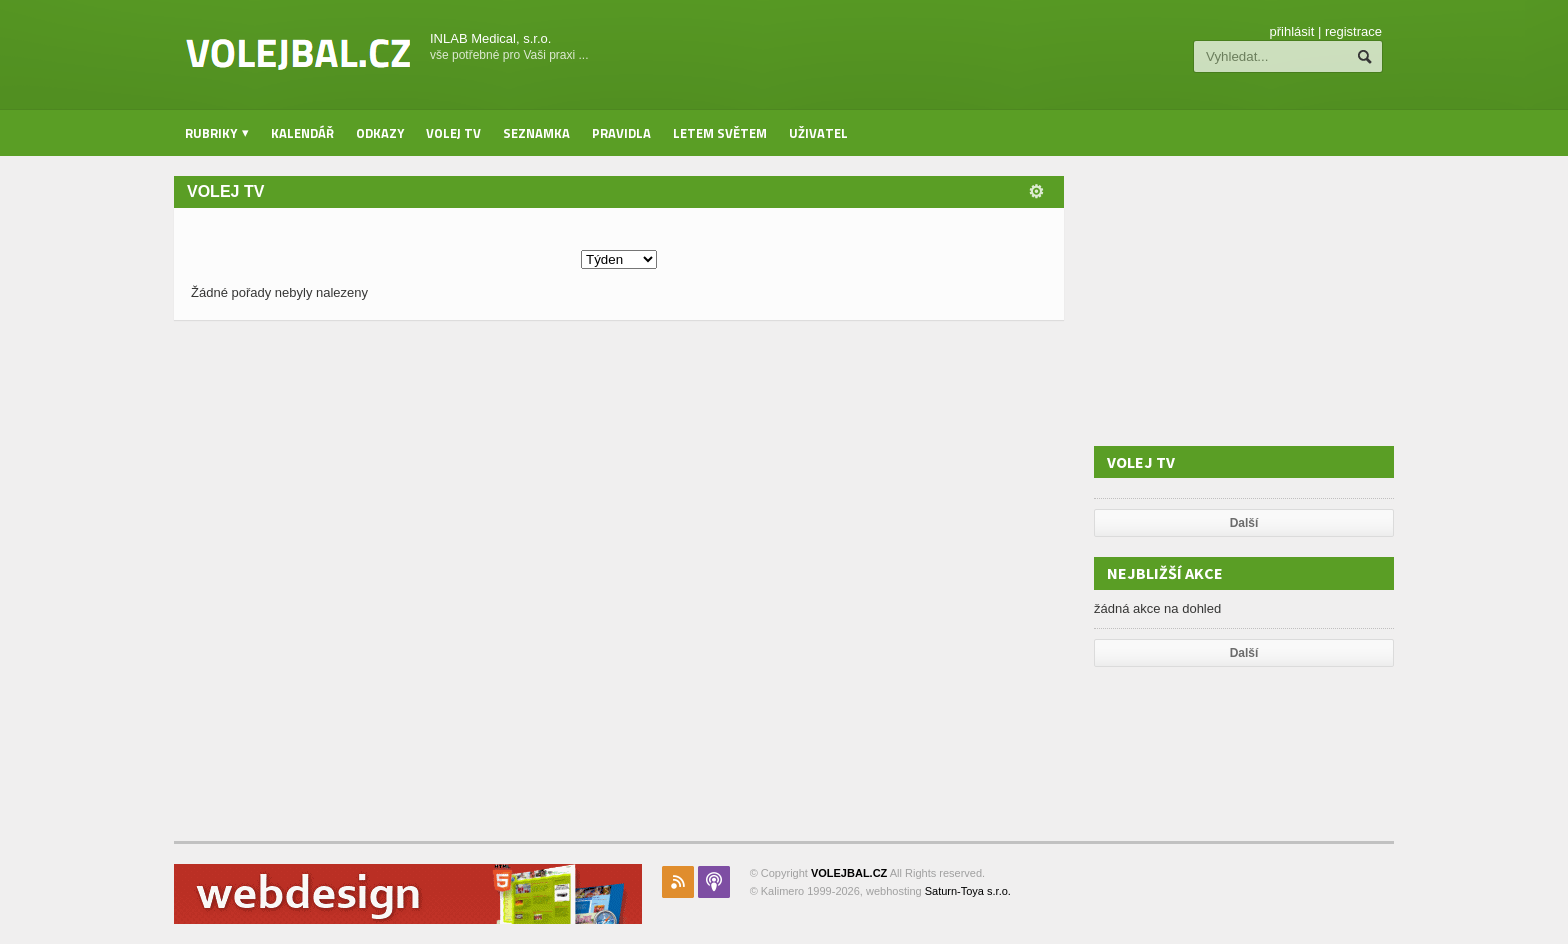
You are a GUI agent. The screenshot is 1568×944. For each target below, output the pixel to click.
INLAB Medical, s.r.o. (490, 38)
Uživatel (818, 133)
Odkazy (380, 133)
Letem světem (720, 133)
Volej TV (453, 133)
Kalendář (302, 133)
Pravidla (621, 133)
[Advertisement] (1244, 301)
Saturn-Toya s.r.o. (968, 891)
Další (1244, 523)
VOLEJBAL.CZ (849, 873)
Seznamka (536, 133)
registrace (1353, 31)
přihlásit (1292, 31)
